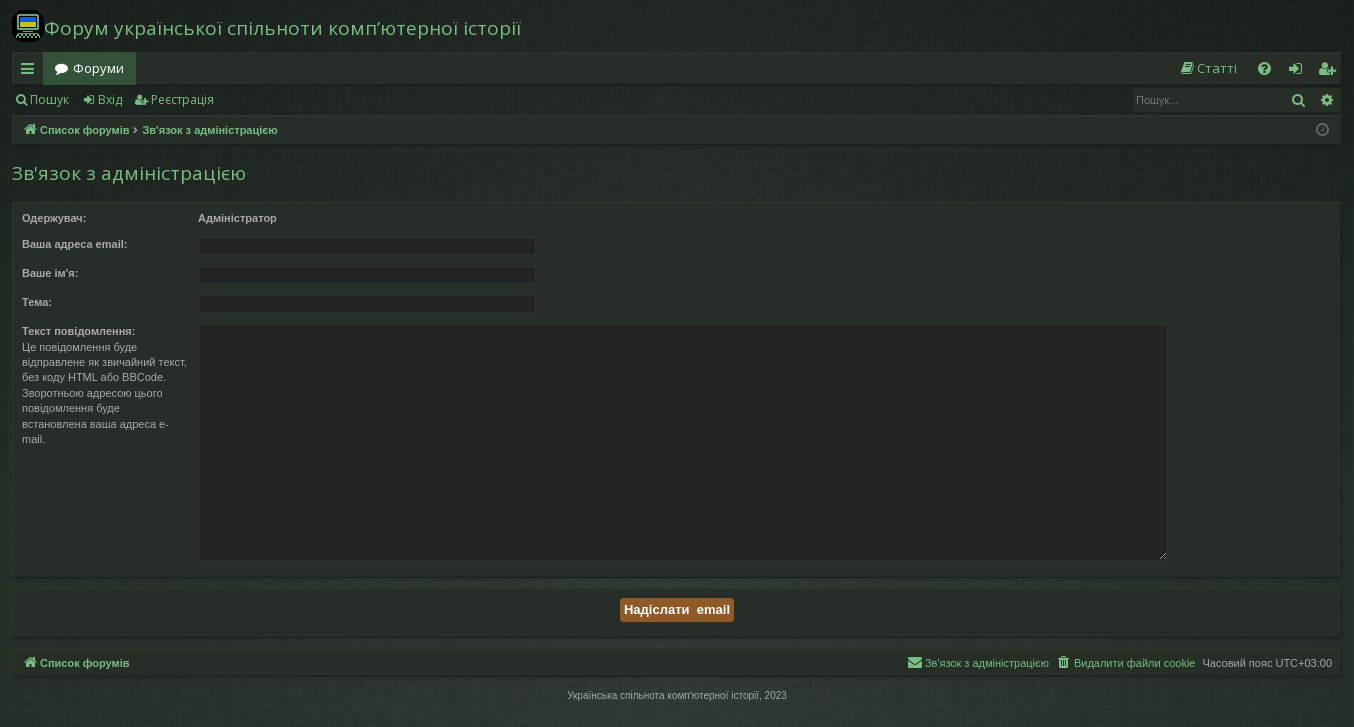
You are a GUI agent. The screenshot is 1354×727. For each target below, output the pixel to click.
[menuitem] (1208, 68)
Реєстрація (182, 99)
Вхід (110, 99)
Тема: (37, 302)
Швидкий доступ (31, 72)
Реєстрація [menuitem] (1331, 72)
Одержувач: (54, 218)
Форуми (98, 68)
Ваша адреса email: (74, 244)
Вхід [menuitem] (1302, 72)
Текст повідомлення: (78, 331)
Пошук (49, 99)
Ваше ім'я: (50, 273)
